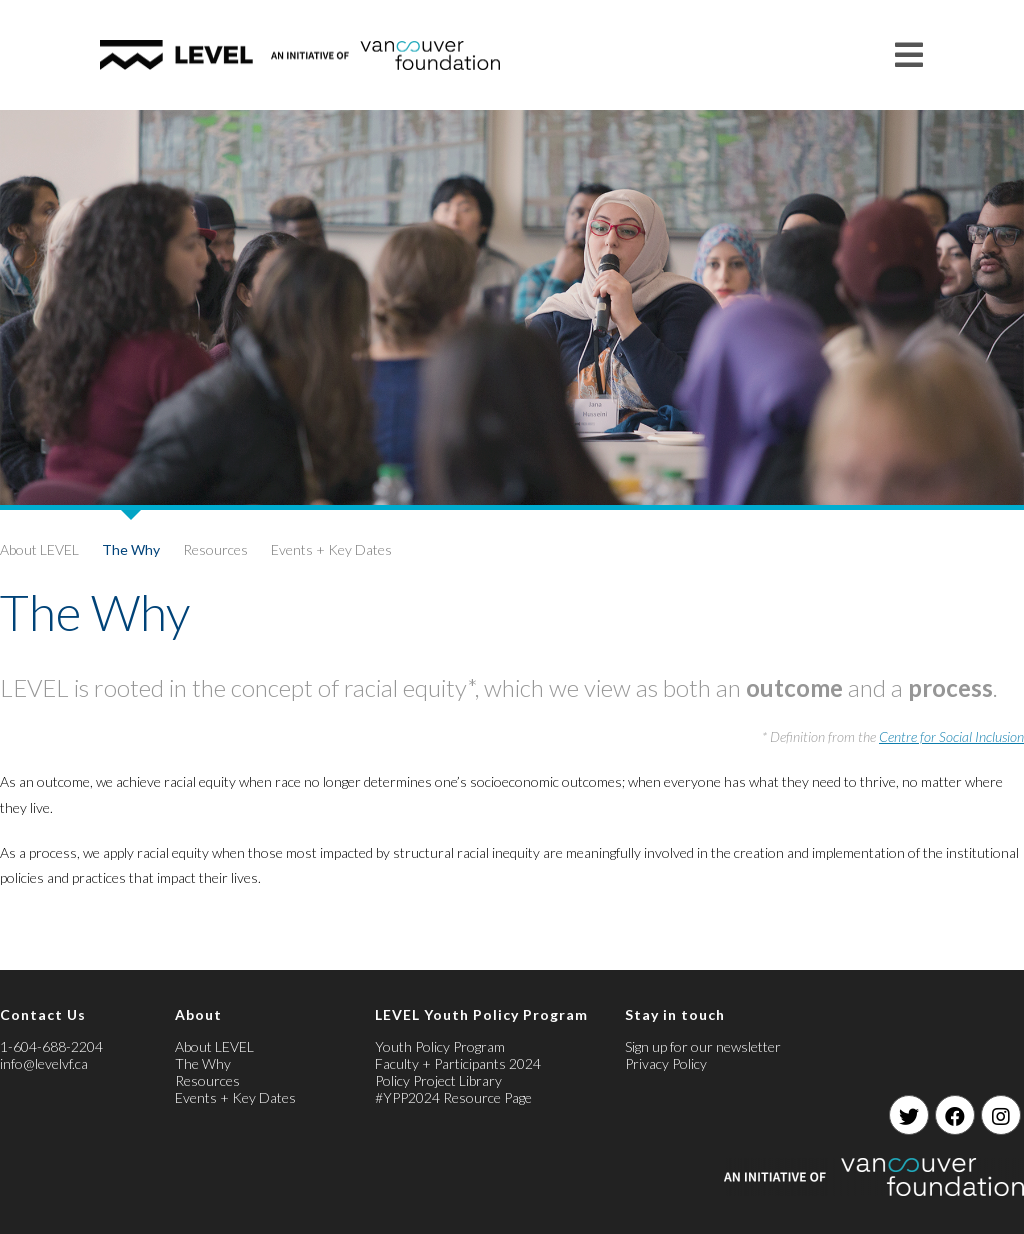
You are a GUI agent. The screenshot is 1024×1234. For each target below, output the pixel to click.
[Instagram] (1001, 1115)
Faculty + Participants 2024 (458, 1063)
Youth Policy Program (440, 1046)
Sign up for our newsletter (703, 1046)
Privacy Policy (666, 1063)
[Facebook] (955, 1115)
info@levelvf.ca (44, 1063)
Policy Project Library (438, 1080)
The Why (131, 549)
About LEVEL (39, 549)
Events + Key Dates (331, 549)
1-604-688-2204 (51, 1046)
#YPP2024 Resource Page (453, 1097)
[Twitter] (909, 1115)
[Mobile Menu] (909, 54)
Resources (215, 549)
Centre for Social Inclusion (951, 736)
